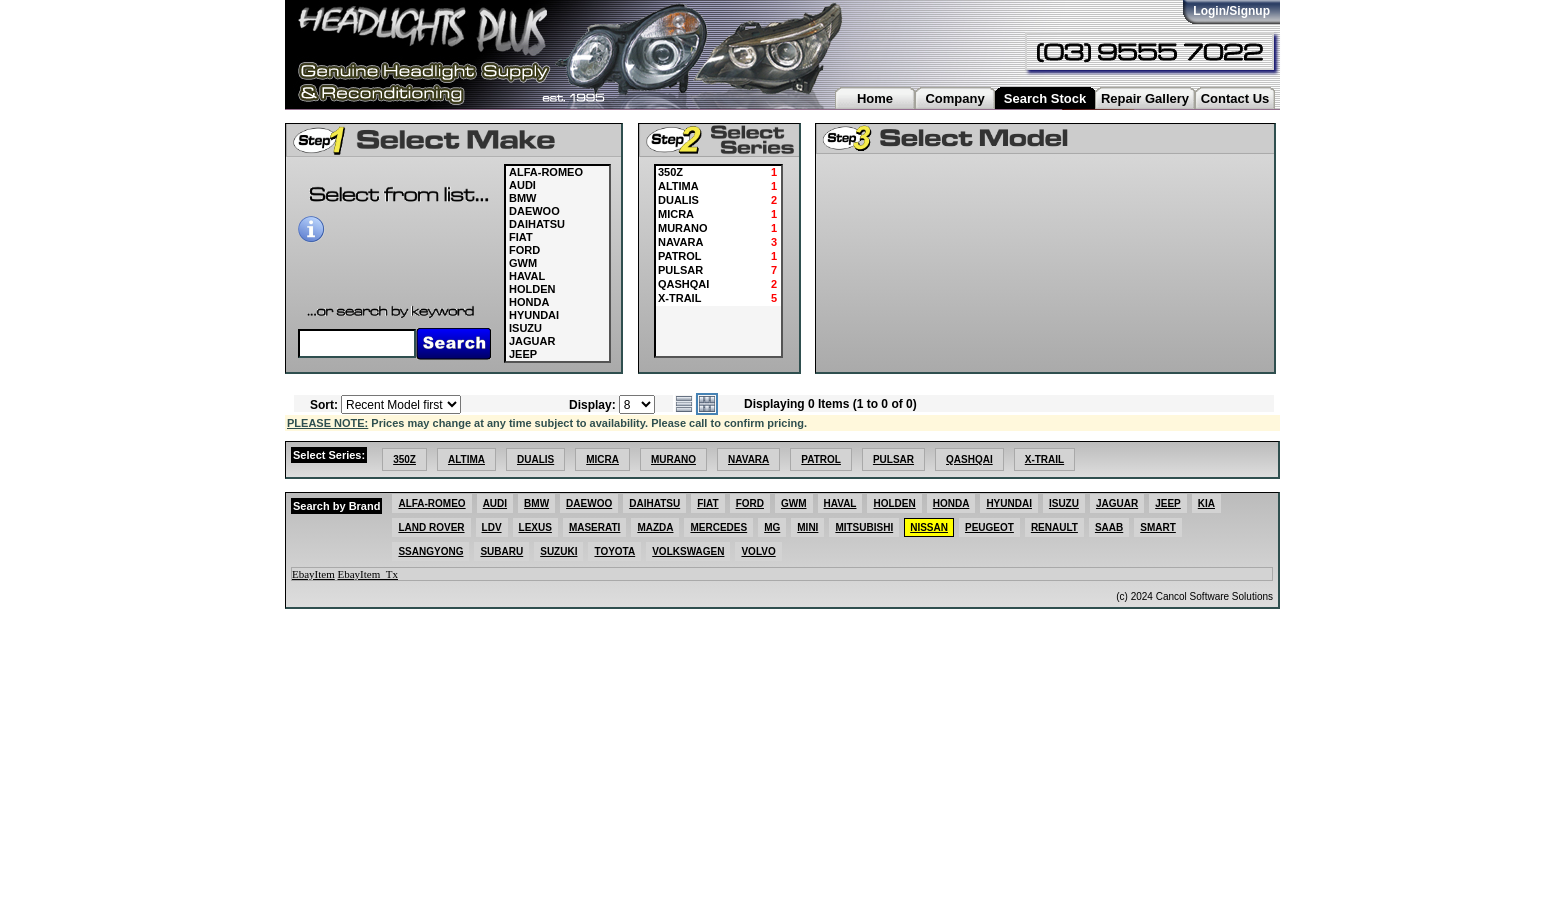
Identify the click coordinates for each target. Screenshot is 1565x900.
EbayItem (313, 574)
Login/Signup (1231, 11)
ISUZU (525, 328)
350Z (404, 459)
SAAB (1109, 527)
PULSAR (893, 459)
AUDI (522, 185)
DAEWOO (534, 211)
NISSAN (929, 527)
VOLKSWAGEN (688, 551)
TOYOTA (614, 551)
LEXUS (535, 527)
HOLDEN (532, 289)
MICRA (602, 459)
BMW (523, 198)
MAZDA (655, 527)
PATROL (821, 459)
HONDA (529, 302)
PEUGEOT (989, 527)
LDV (492, 527)
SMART (1158, 527)
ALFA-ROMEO (546, 172)
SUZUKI (558, 551)
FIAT (521, 237)
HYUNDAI (534, 315)
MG (772, 527)
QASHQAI (969, 459)
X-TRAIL (1044, 459)
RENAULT (1054, 527)
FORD (524, 250)
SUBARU (501, 551)
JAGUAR (532, 341)
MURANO (673, 459)
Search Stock (1045, 98)
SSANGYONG (430, 551)
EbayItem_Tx (368, 574)
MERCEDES (718, 527)
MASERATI (594, 527)
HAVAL (527, 276)
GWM (523, 263)
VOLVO (758, 551)
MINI (807, 527)
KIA (1206, 503)
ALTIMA (466, 459)
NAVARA (748, 459)
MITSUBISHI (864, 527)
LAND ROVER (431, 527)
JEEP (523, 354)
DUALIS (535, 459)
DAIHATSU (537, 224)
